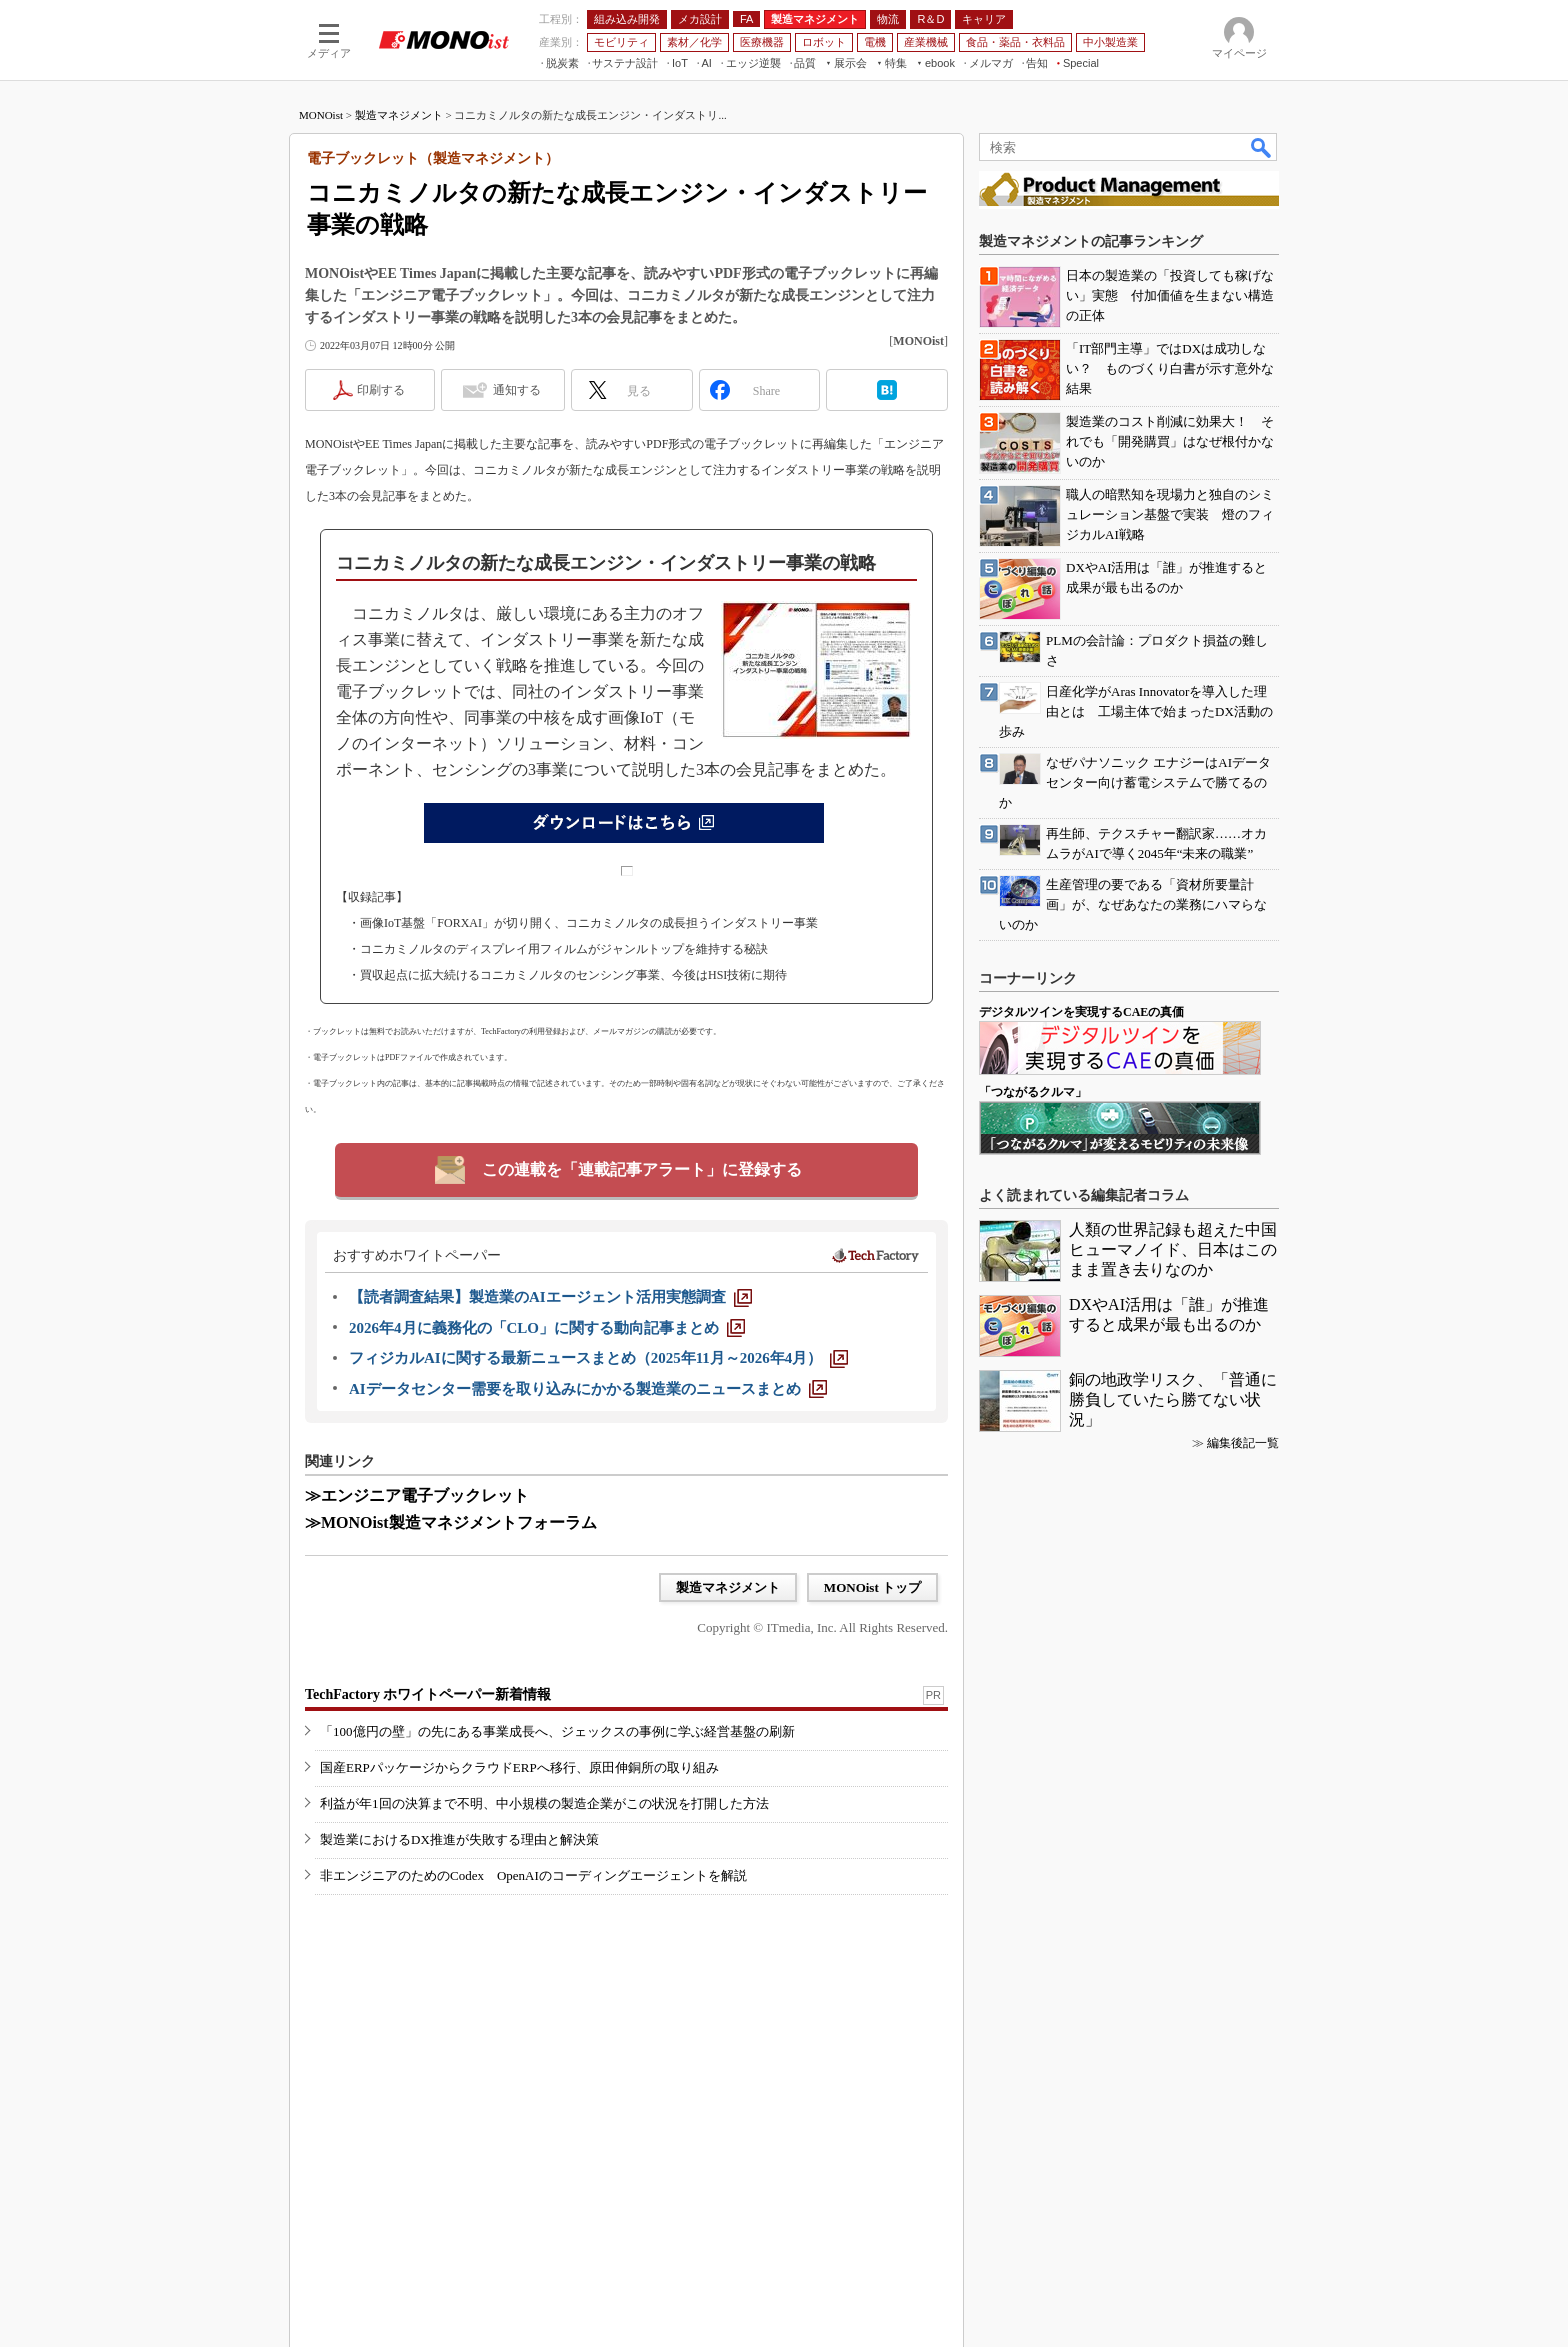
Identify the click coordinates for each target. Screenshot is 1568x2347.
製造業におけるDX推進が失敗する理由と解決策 (459, 1839)
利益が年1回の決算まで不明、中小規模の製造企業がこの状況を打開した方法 (544, 1803)
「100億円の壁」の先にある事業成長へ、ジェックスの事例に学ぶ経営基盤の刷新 (557, 1731)
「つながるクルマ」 (1033, 1092)
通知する (517, 390)
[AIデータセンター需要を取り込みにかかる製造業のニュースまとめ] (588, 1389)
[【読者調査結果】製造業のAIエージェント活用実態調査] (550, 1297)
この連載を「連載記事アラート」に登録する (642, 1169)
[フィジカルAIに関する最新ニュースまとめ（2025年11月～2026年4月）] (598, 1358)
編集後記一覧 (1243, 1443)
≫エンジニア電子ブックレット (417, 1495)
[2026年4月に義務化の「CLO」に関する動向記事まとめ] (547, 1328)
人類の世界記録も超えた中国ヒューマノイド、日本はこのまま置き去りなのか (1173, 1249)
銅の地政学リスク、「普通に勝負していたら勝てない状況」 (1173, 1399)
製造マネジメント (399, 115)
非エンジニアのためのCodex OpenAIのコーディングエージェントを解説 (533, 1875)
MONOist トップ (872, 1587)
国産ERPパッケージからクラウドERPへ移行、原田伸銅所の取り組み (519, 1767)
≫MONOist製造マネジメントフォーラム (451, 1522)
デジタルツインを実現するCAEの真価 (1081, 1012)
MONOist (321, 115)
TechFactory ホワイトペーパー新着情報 (428, 1694)
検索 (1262, 147)
